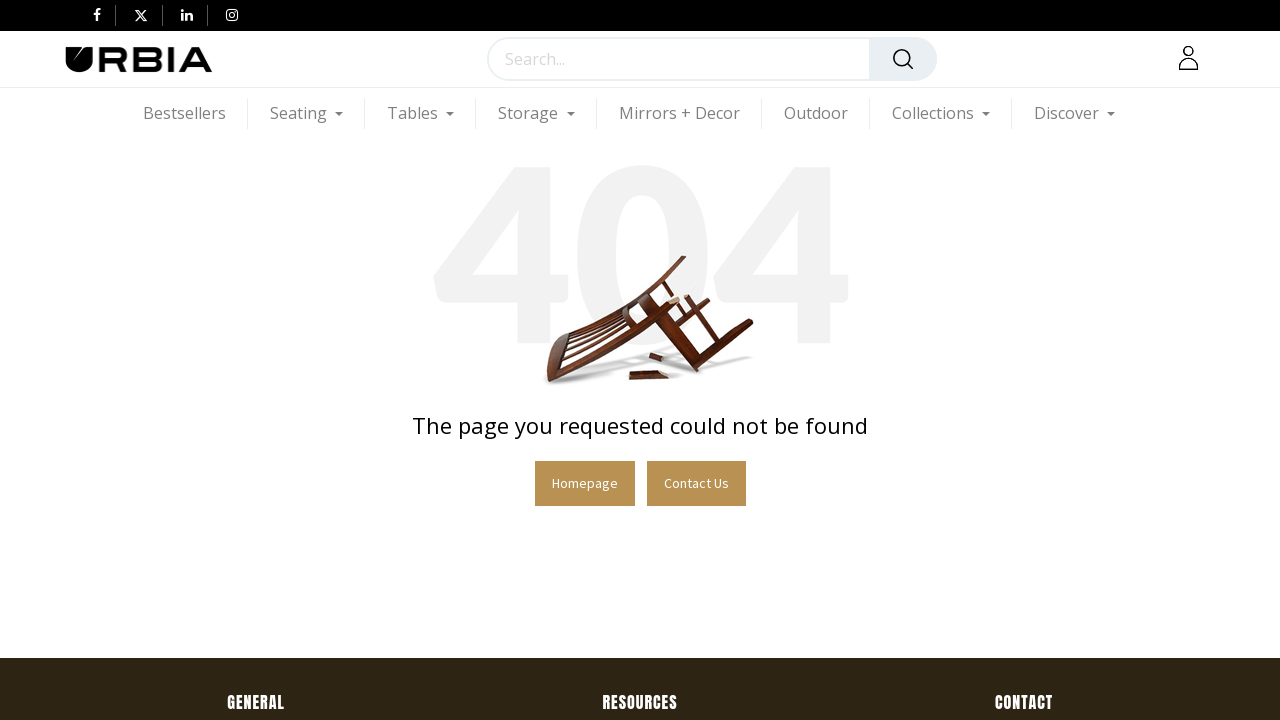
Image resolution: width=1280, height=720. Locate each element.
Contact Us (696, 483)
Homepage (585, 483)
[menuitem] (195, 113)
